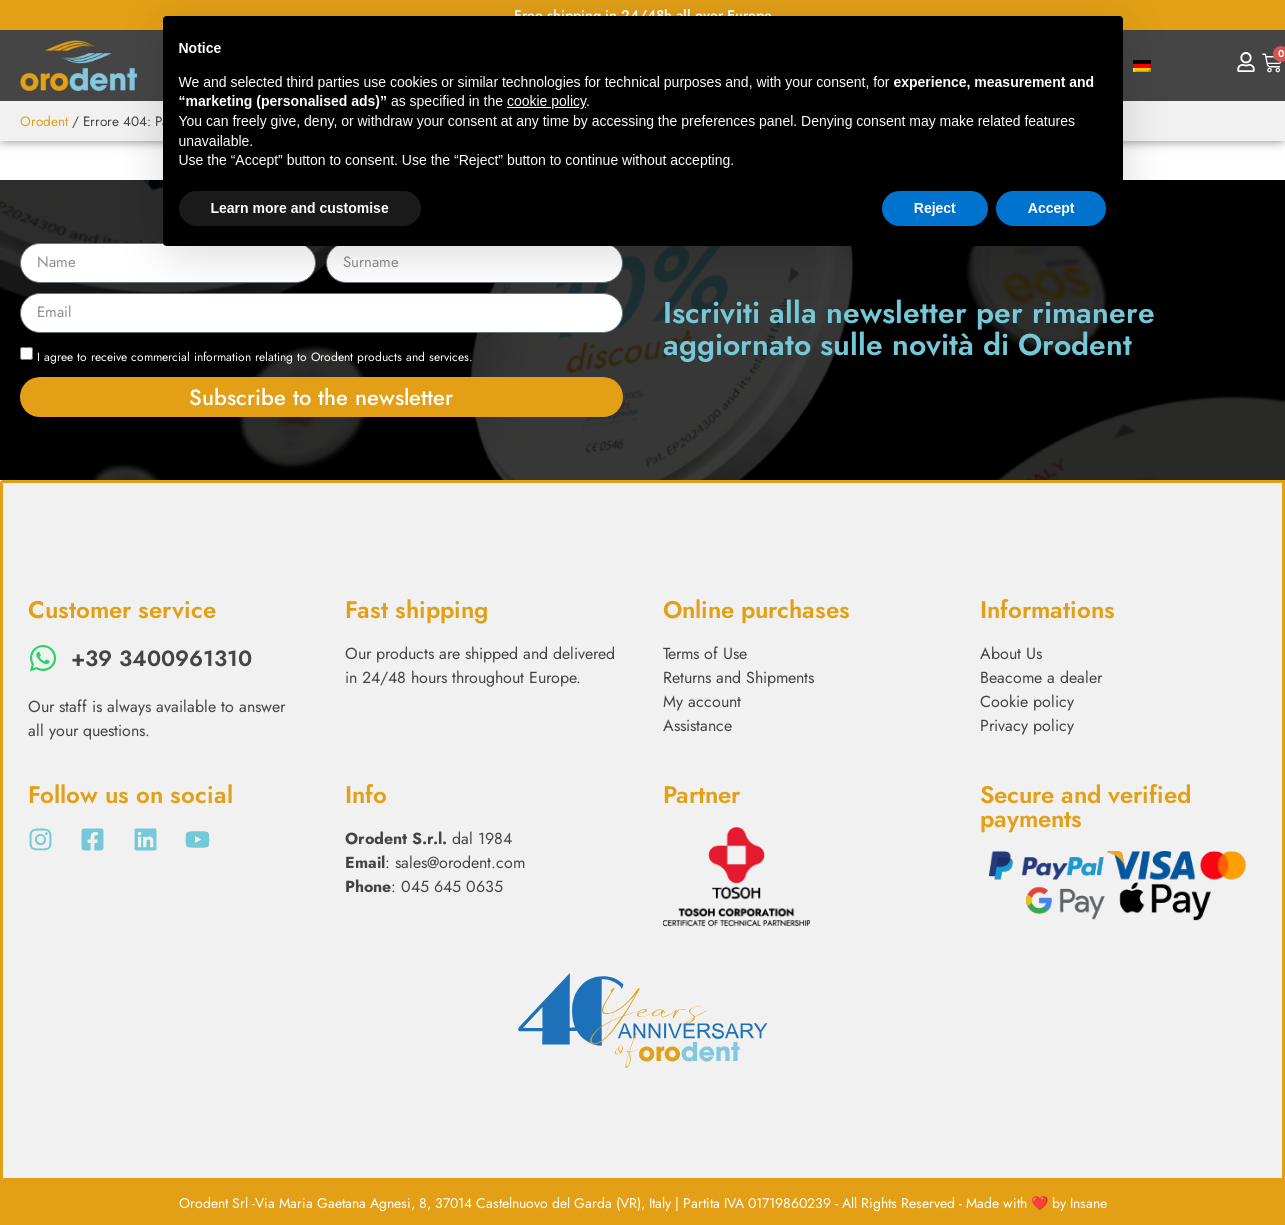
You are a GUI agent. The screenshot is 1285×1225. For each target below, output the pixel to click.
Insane (1088, 1203)
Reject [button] (935, 208)
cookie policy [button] (546, 101)
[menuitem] (1142, 65)
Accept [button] (1051, 208)
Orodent (44, 121)
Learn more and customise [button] (300, 208)
